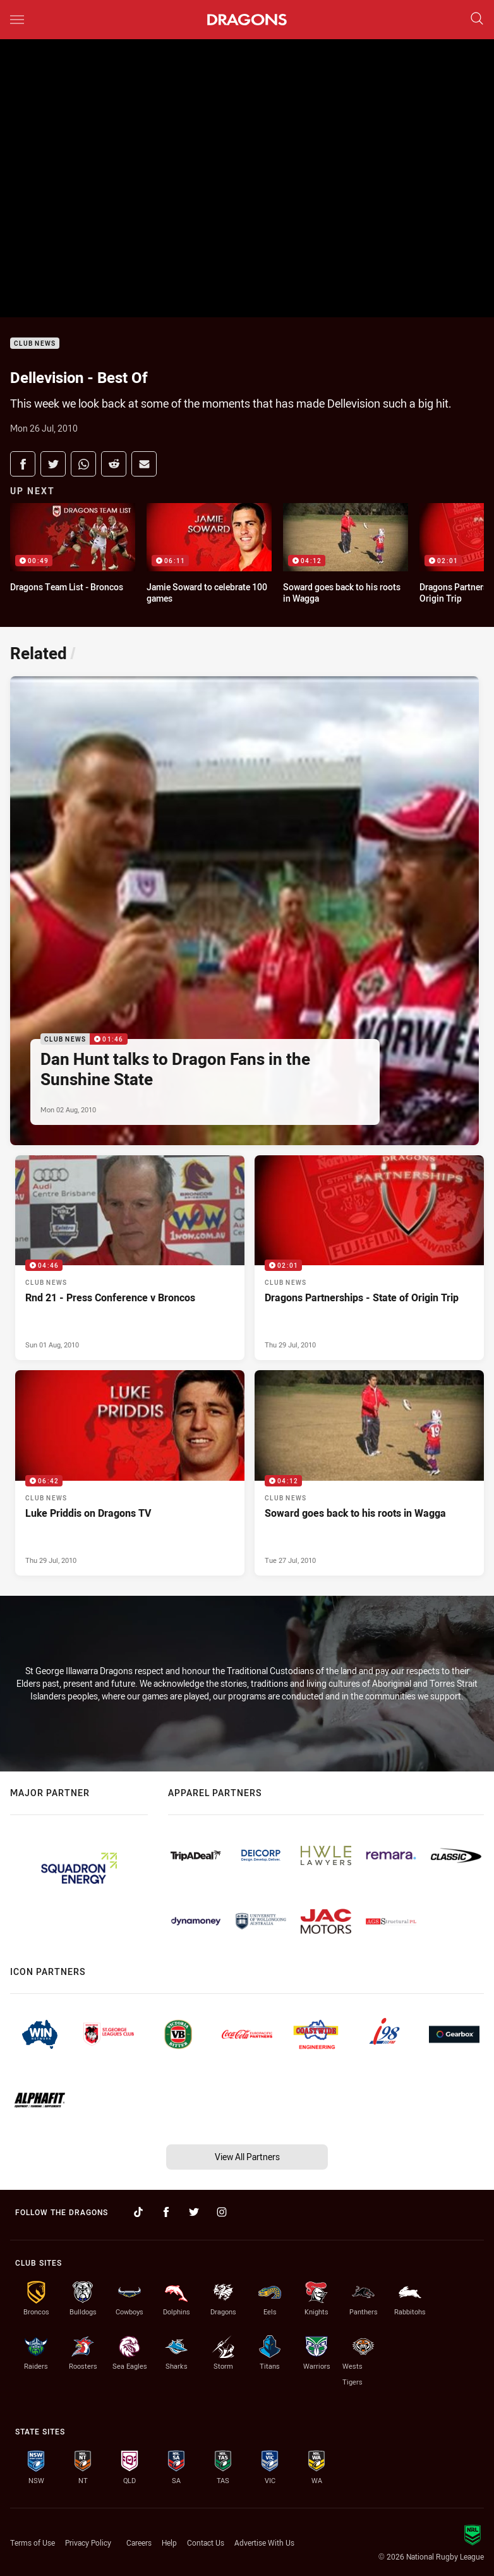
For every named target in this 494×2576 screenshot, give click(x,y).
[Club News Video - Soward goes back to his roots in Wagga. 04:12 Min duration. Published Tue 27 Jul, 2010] (369, 1473)
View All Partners (247, 2157)
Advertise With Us (264, 2542)
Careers (139, 2542)
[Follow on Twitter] (194, 2212)
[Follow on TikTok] (138, 2212)
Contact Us (205, 2542)
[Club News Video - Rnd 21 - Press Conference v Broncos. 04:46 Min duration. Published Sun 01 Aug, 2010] (129, 1258)
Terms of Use (32, 2542)
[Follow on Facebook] (166, 2212)
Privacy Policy (88, 2542)
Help (169, 2542)
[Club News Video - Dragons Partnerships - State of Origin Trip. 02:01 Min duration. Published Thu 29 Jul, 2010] (369, 1258)
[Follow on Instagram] (222, 2212)
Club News (35, 343)
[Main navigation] (17, 20)
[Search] (477, 19)
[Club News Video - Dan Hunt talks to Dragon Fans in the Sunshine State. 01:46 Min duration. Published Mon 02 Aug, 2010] (244, 910)
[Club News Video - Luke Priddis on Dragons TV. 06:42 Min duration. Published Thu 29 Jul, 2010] (129, 1473)
